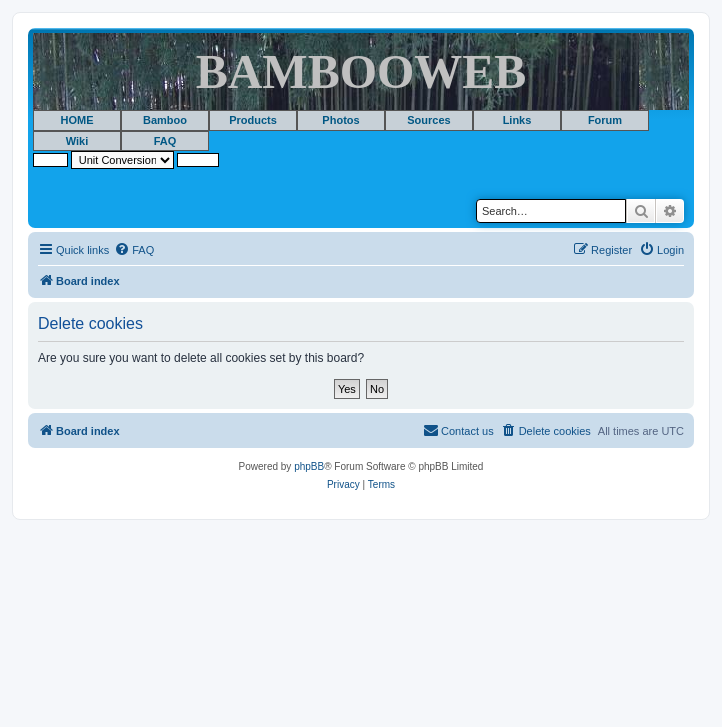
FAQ (165, 141)
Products (253, 120)
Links (517, 120)
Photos (340, 120)
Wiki (77, 141)
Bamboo (165, 120)
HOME (77, 120)
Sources (428, 120)
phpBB (309, 466)
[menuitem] (134, 250)
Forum (605, 120)
